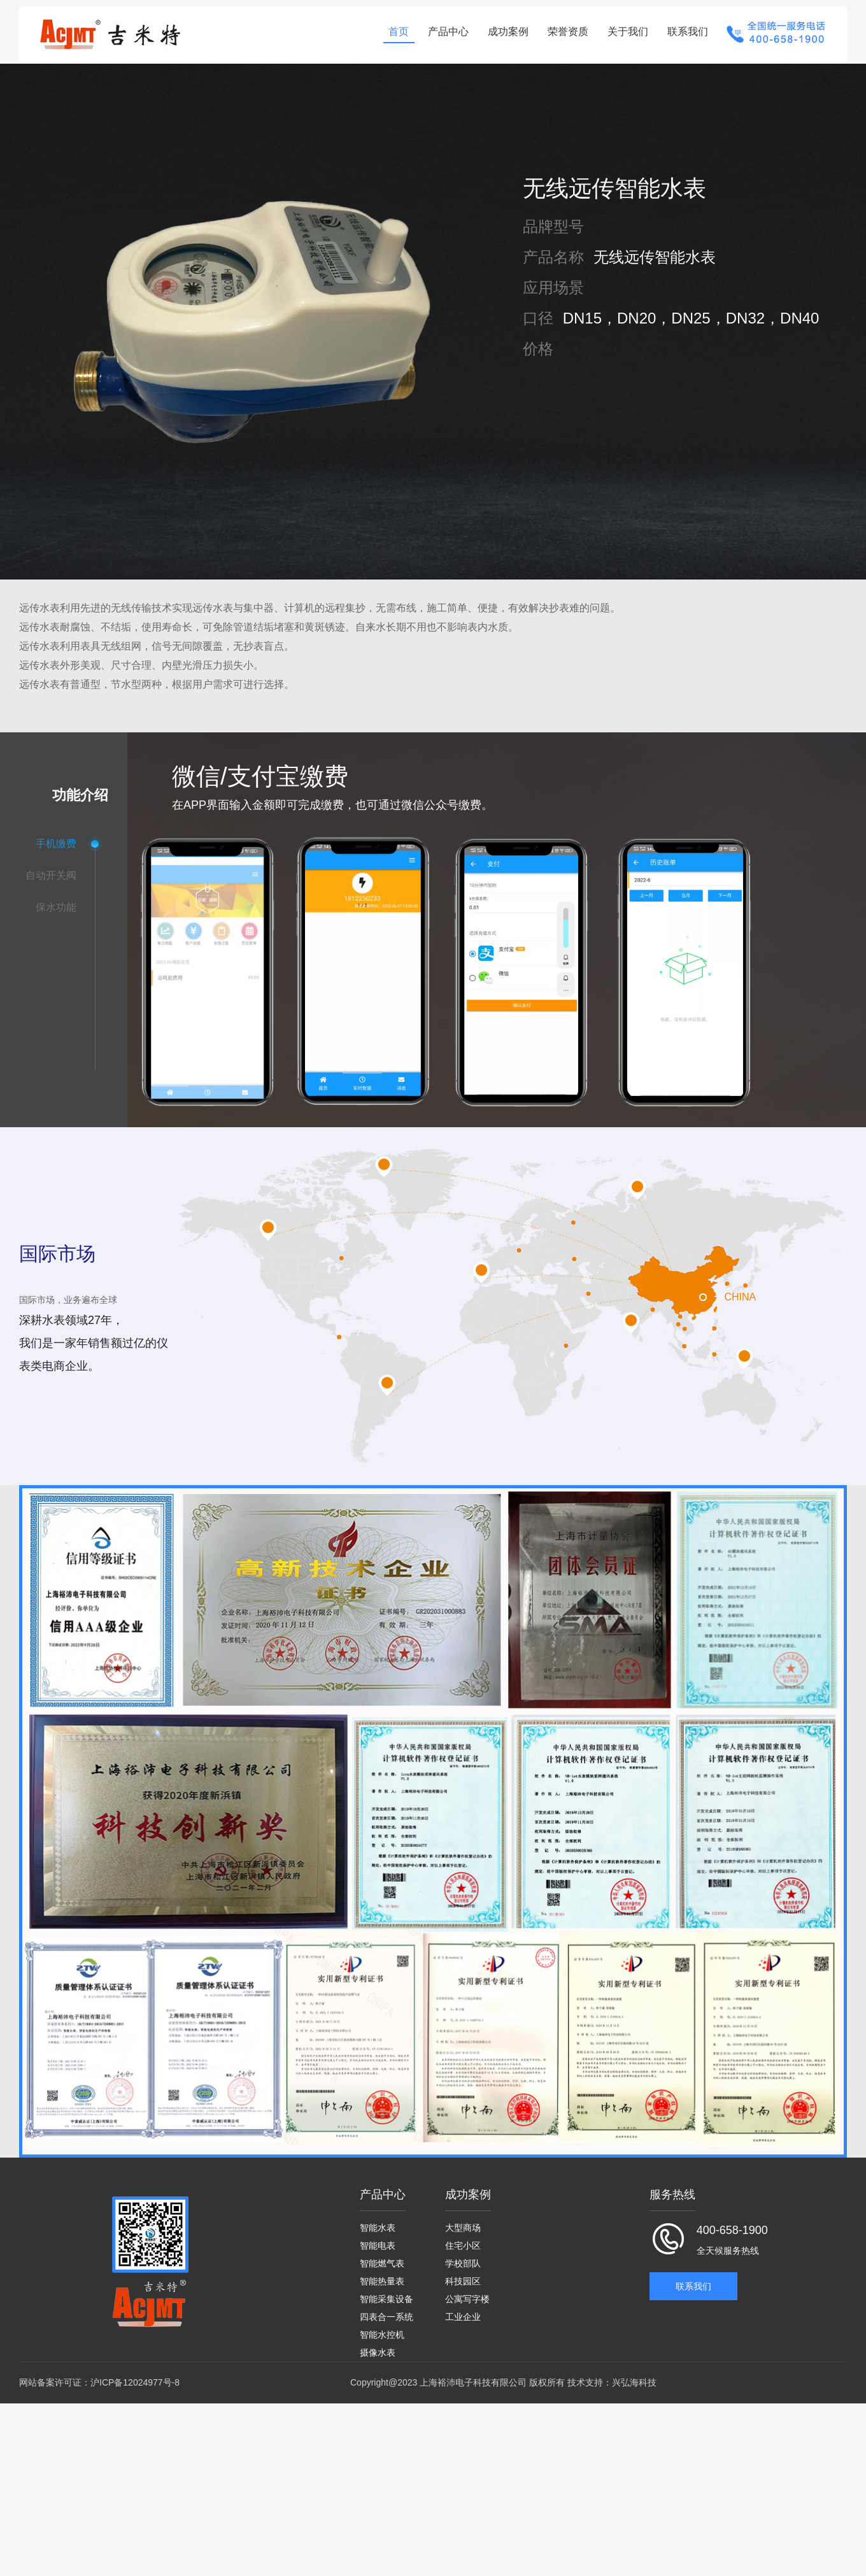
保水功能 (56, 907)
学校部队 (463, 2258)
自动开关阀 (50, 875)
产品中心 (445, 31)
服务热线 (672, 2188)
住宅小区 (463, 2240)
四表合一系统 (386, 2312)
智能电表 (377, 2240)
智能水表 (377, 2222)
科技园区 (463, 2276)
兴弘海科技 (634, 2379)
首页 (395, 31)
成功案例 (505, 31)
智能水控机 (382, 2331)
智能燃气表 (382, 2258)
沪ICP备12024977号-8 (135, 2379)
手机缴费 (56, 843)
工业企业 (463, 2312)
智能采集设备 (386, 2294)
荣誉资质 (564, 31)
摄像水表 (377, 2349)
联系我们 (684, 31)
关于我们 (624, 31)
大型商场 (463, 2222)
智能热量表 (382, 2276)
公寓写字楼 (467, 2294)
